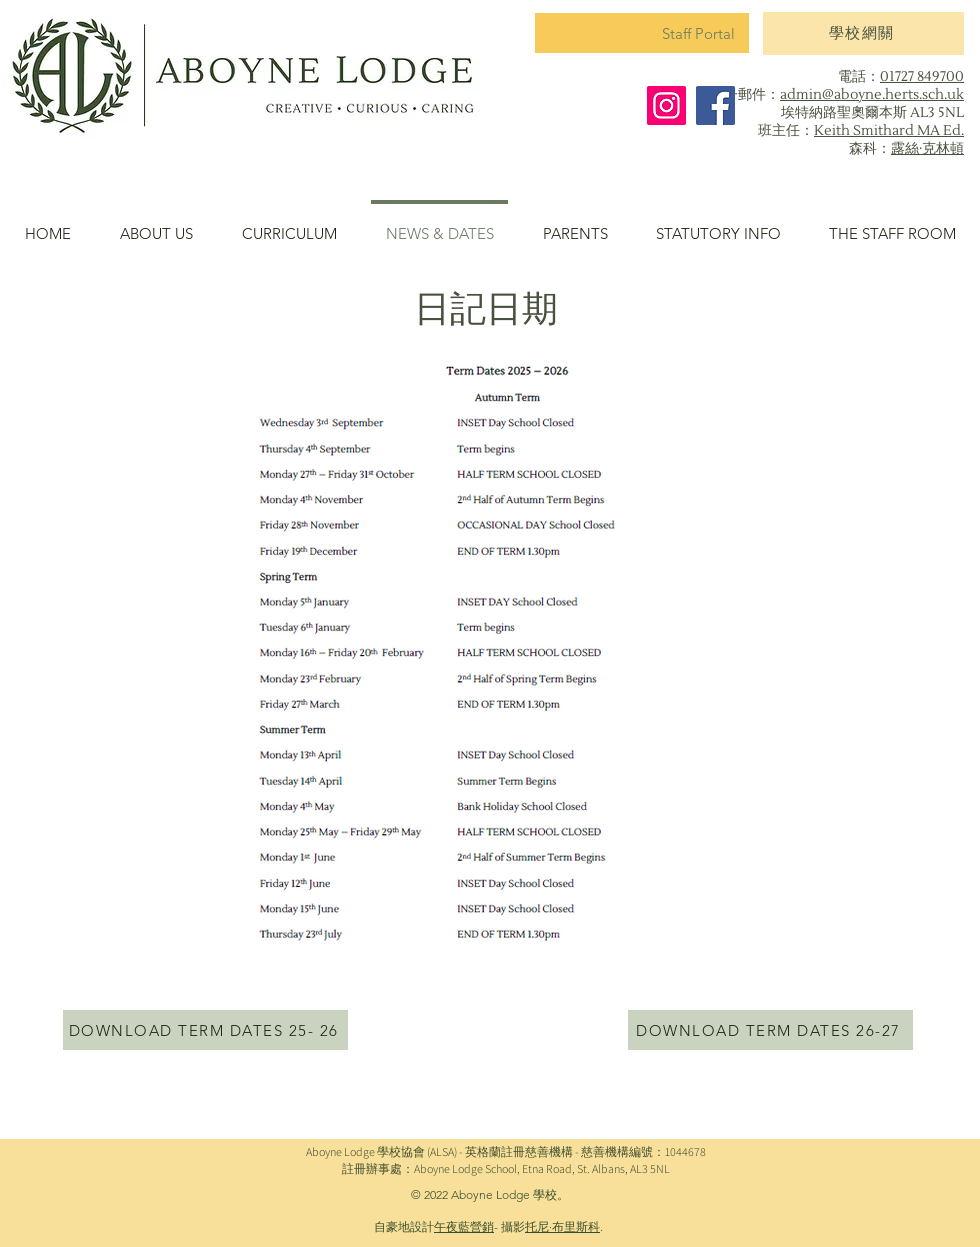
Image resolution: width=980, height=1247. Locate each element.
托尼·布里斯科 (562, 1226)
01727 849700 (922, 77)
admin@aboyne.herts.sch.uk (872, 95)
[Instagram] (666, 105)
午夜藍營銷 (464, 1226)
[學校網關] (863, 33)
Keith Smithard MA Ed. (889, 131)
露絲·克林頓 (927, 149)
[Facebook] (715, 105)
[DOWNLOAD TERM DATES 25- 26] (205, 1030)
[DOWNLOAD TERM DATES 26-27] (770, 1030)
